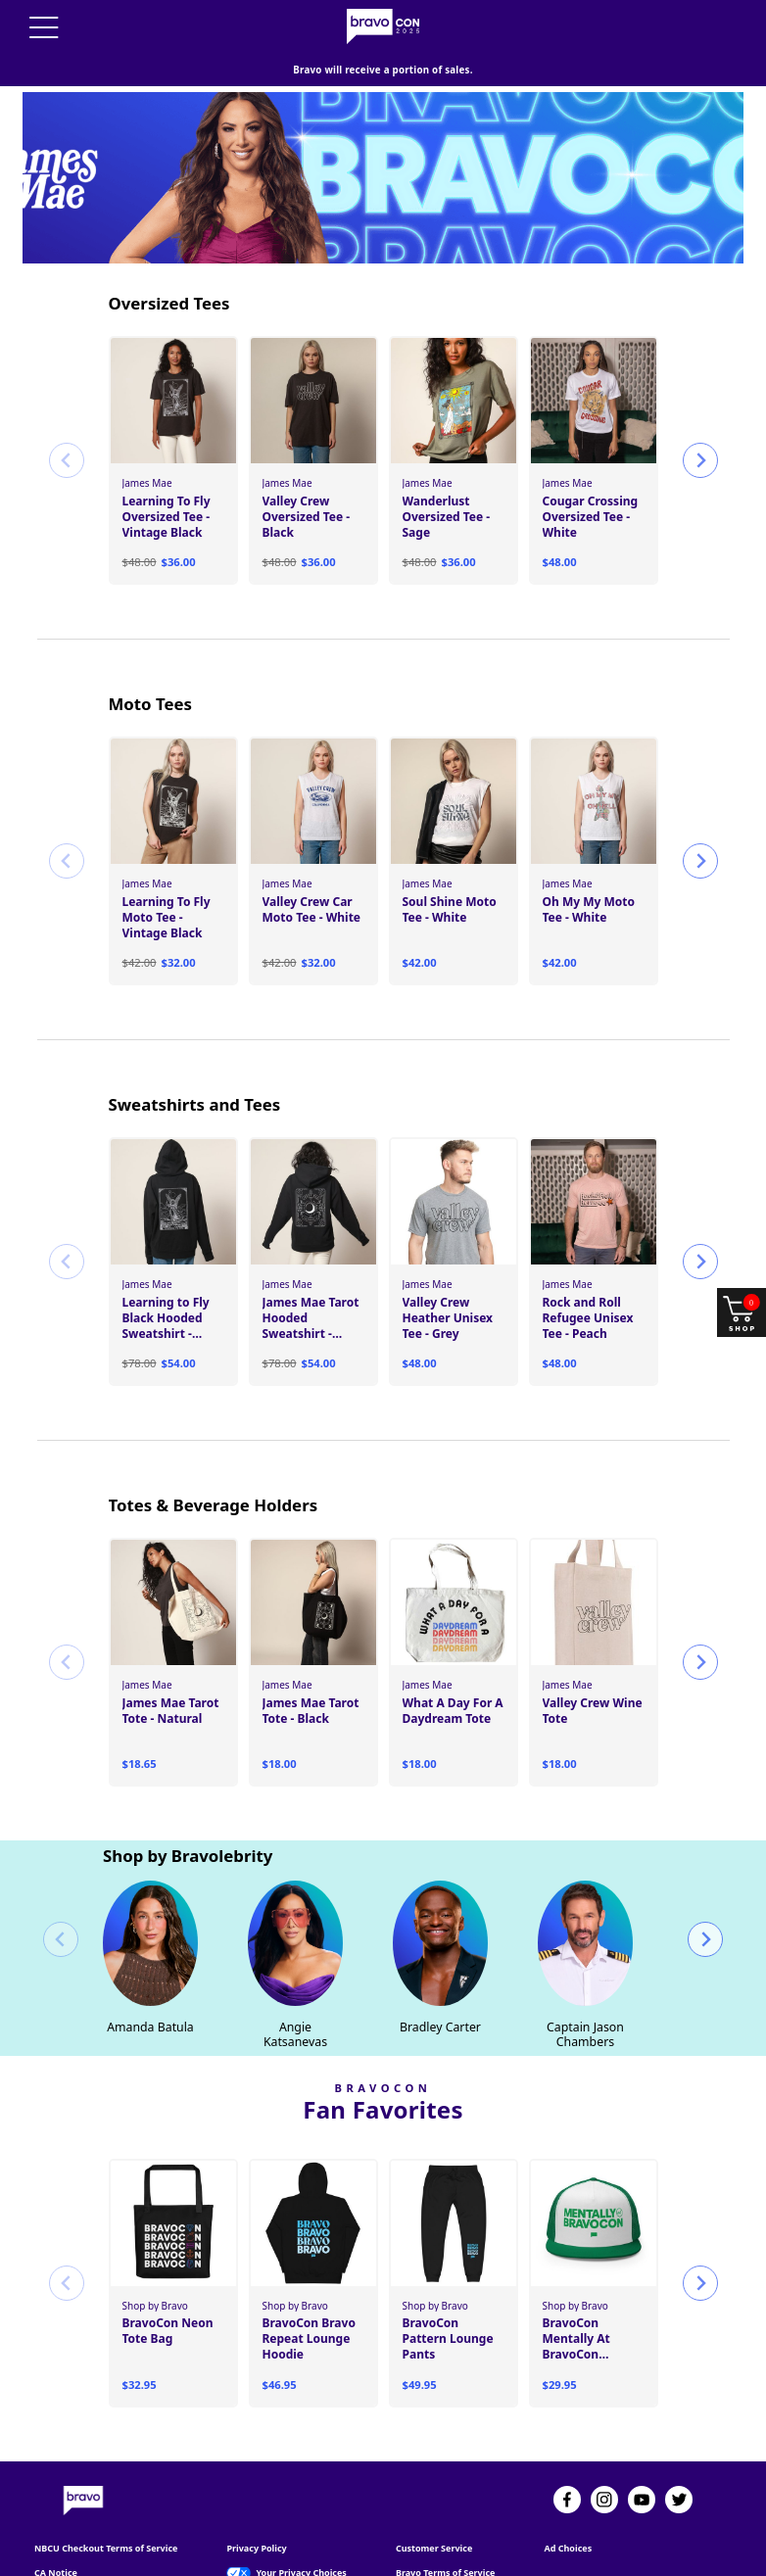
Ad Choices (568, 2485)
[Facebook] (567, 2436)
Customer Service (434, 2485)
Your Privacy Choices (301, 2509)
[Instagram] (604, 2436)
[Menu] (44, 27)
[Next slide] (700, 396)
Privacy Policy (256, 2485)
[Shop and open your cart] (741, 1312)
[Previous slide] (66, 396)
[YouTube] (641, 2436)
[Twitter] (679, 2436)
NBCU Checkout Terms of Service (105, 2485)
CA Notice (55, 2509)
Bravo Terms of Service (446, 2509)
